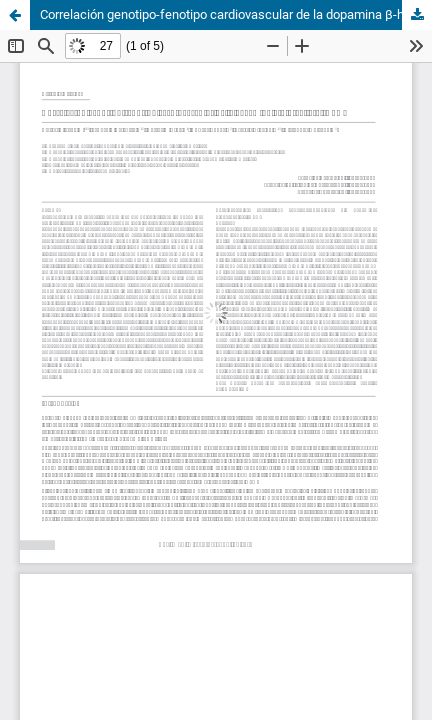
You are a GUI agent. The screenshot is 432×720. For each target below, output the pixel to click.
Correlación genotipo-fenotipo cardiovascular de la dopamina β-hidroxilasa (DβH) (236, 14)
